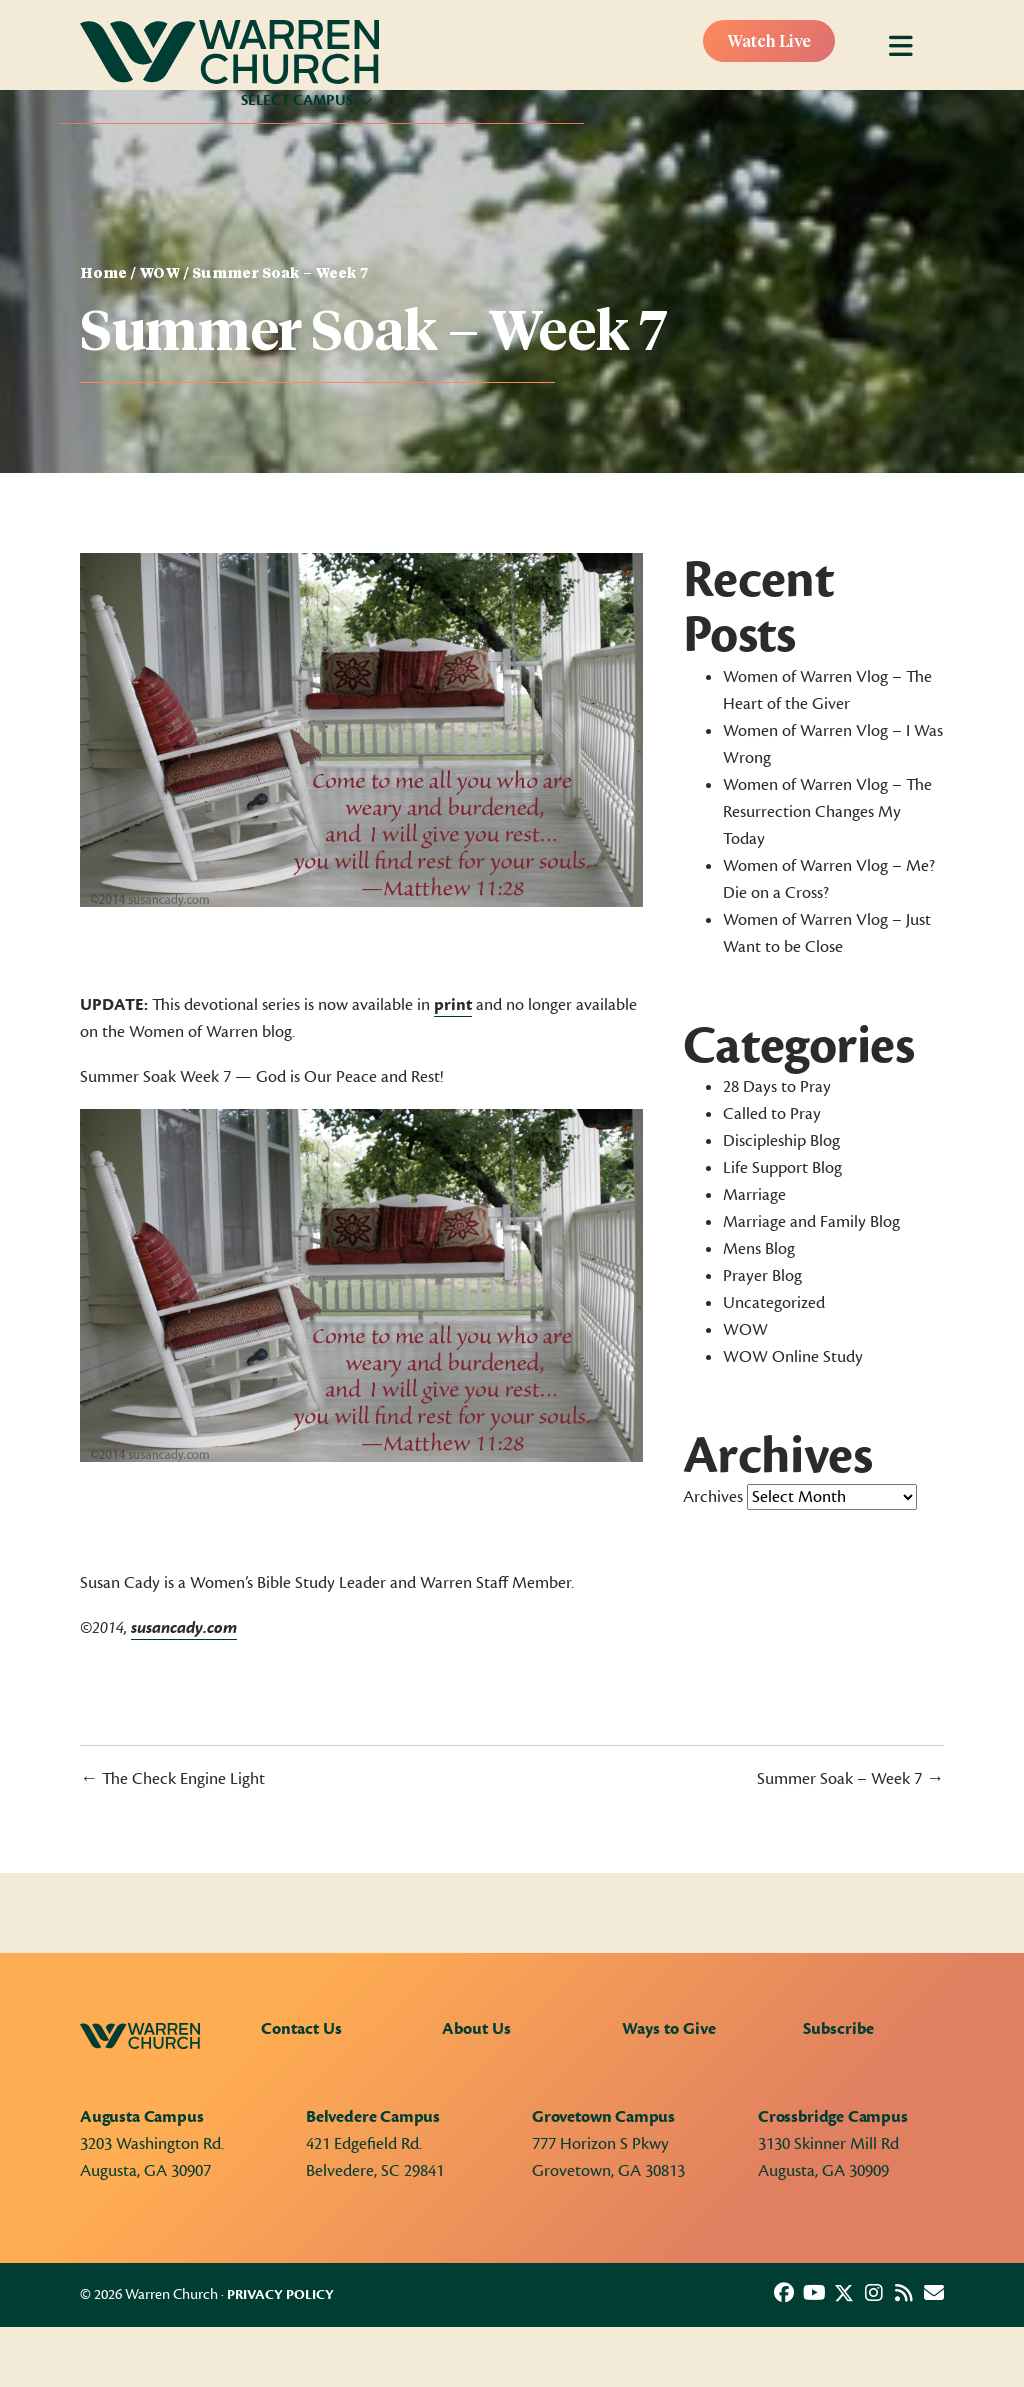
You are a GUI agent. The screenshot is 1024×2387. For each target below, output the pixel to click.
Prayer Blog (762, 1276)
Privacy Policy (280, 2295)
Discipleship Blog (781, 1141)
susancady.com (184, 1628)
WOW (159, 274)
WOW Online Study (793, 1357)
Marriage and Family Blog (811, 1222)
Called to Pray (772, 1114)
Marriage (754, 1195)
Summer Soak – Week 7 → (850, 1779)
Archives (713, 1497)
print (453, 1005)
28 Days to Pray (777, 1087)
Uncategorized (774, 1303)
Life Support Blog (782, 1168)
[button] (784, 2293)
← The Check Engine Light (172, 1779)
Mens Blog (759, 1249)
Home (103, 274)
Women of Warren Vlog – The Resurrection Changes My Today (827, 812)
